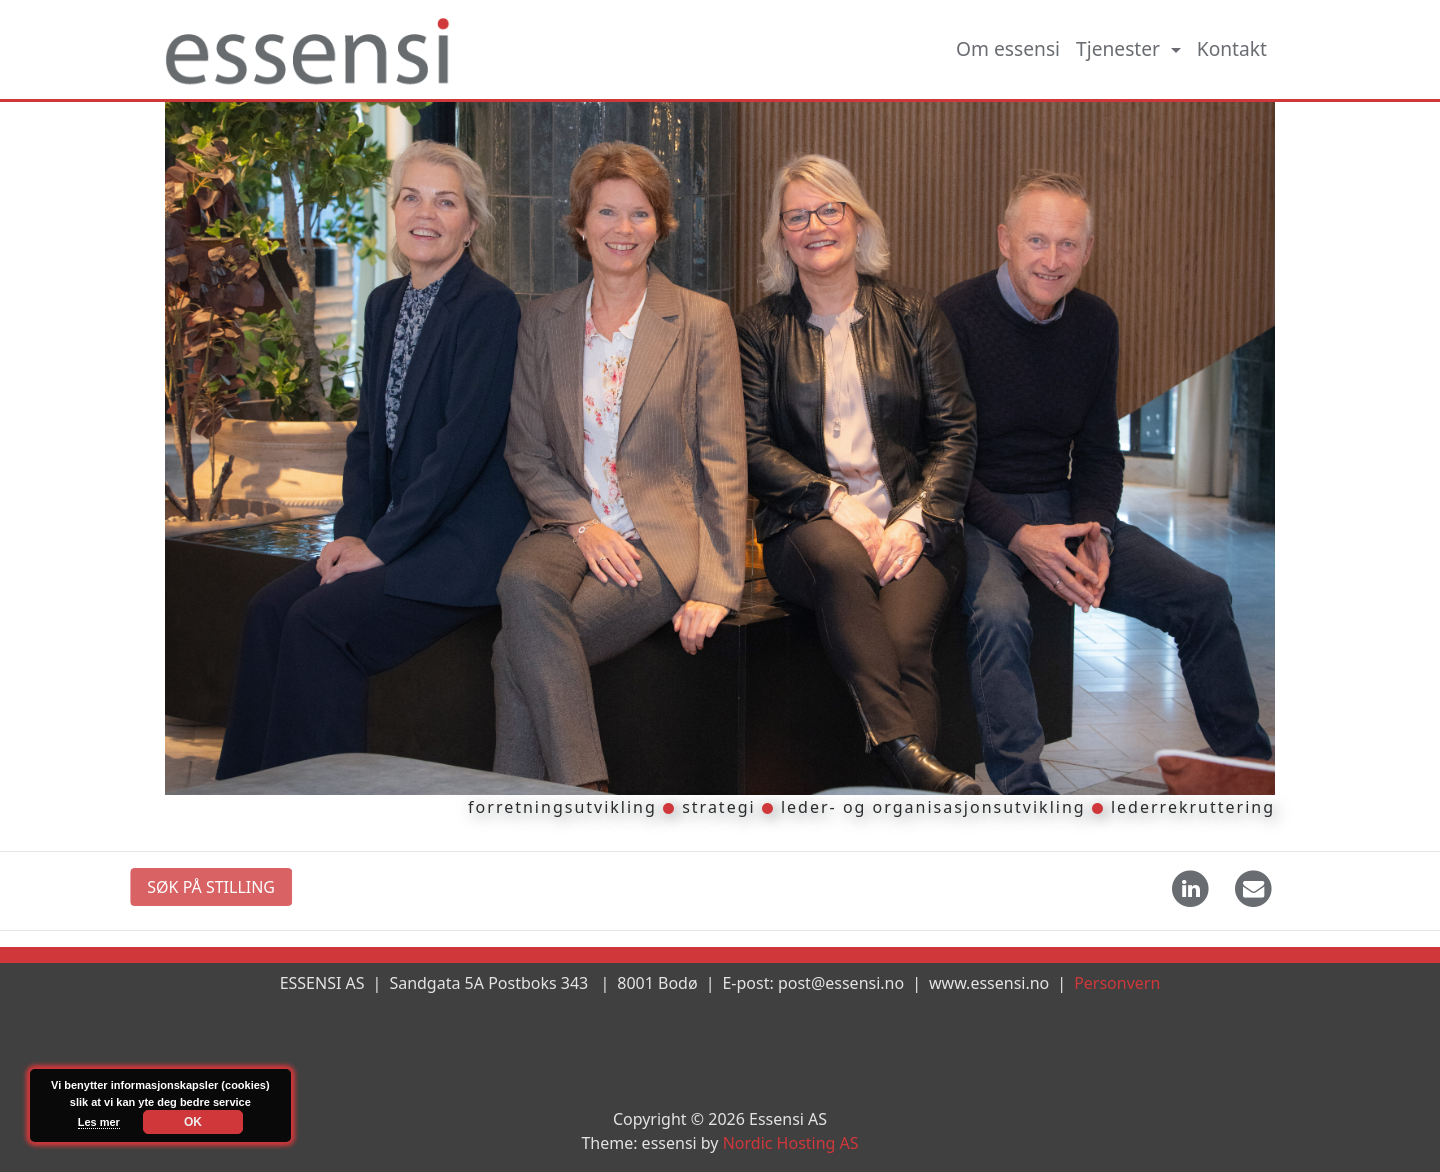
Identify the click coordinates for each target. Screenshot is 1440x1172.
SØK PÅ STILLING (187, 887)
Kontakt (1232, 48)
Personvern (1117, 983)
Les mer (99, 1122)
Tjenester (1120, 48)
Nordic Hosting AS (791, 1143)
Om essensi (1008, 48)
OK (193, 1122)
